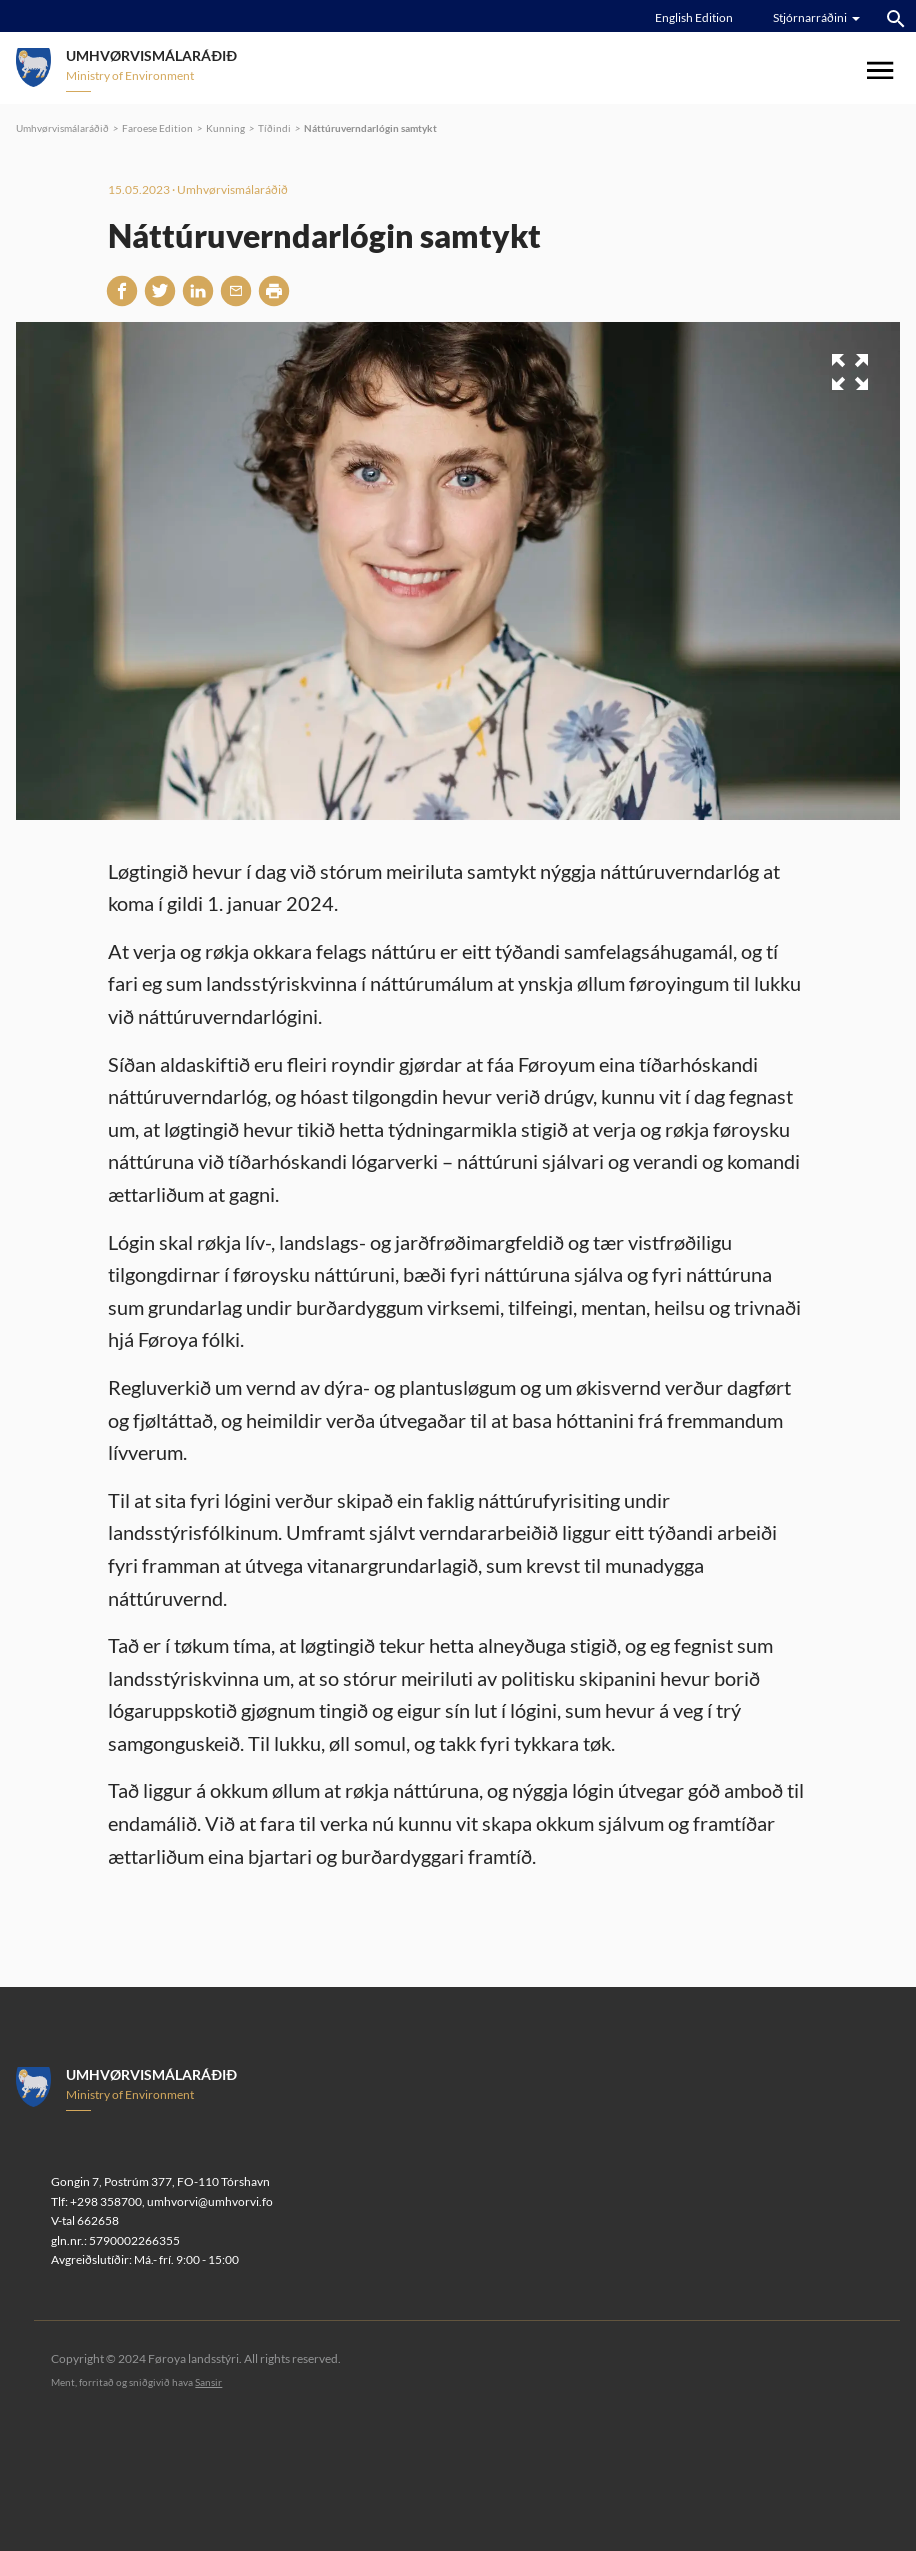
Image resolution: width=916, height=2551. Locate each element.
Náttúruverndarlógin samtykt (370, 128)
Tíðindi (274, 128)
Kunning (225, 128)
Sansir (208, 2382)
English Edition (694, 17)
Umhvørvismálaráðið (62, 128)
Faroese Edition (157, 128)
